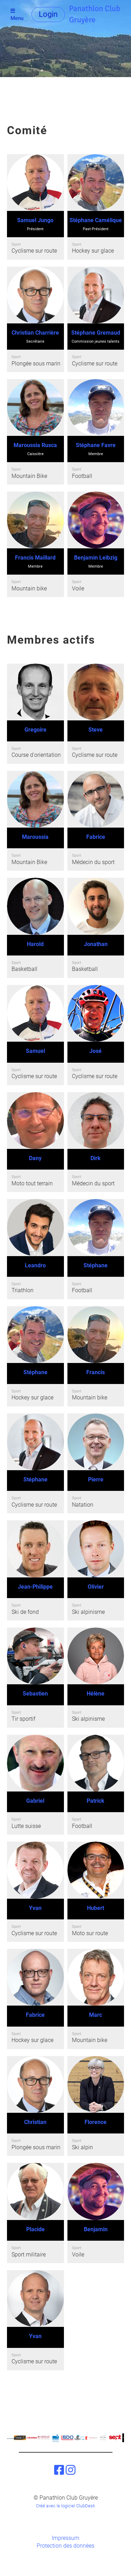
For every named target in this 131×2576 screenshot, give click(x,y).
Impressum (65, 2538)
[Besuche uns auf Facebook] (59, 2470)
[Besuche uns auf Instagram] (70, 2470)
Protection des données (65, 2545)
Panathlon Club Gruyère (95, 14)
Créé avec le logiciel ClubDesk (65, 2505)
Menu (16, 14)
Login (48, 14)
